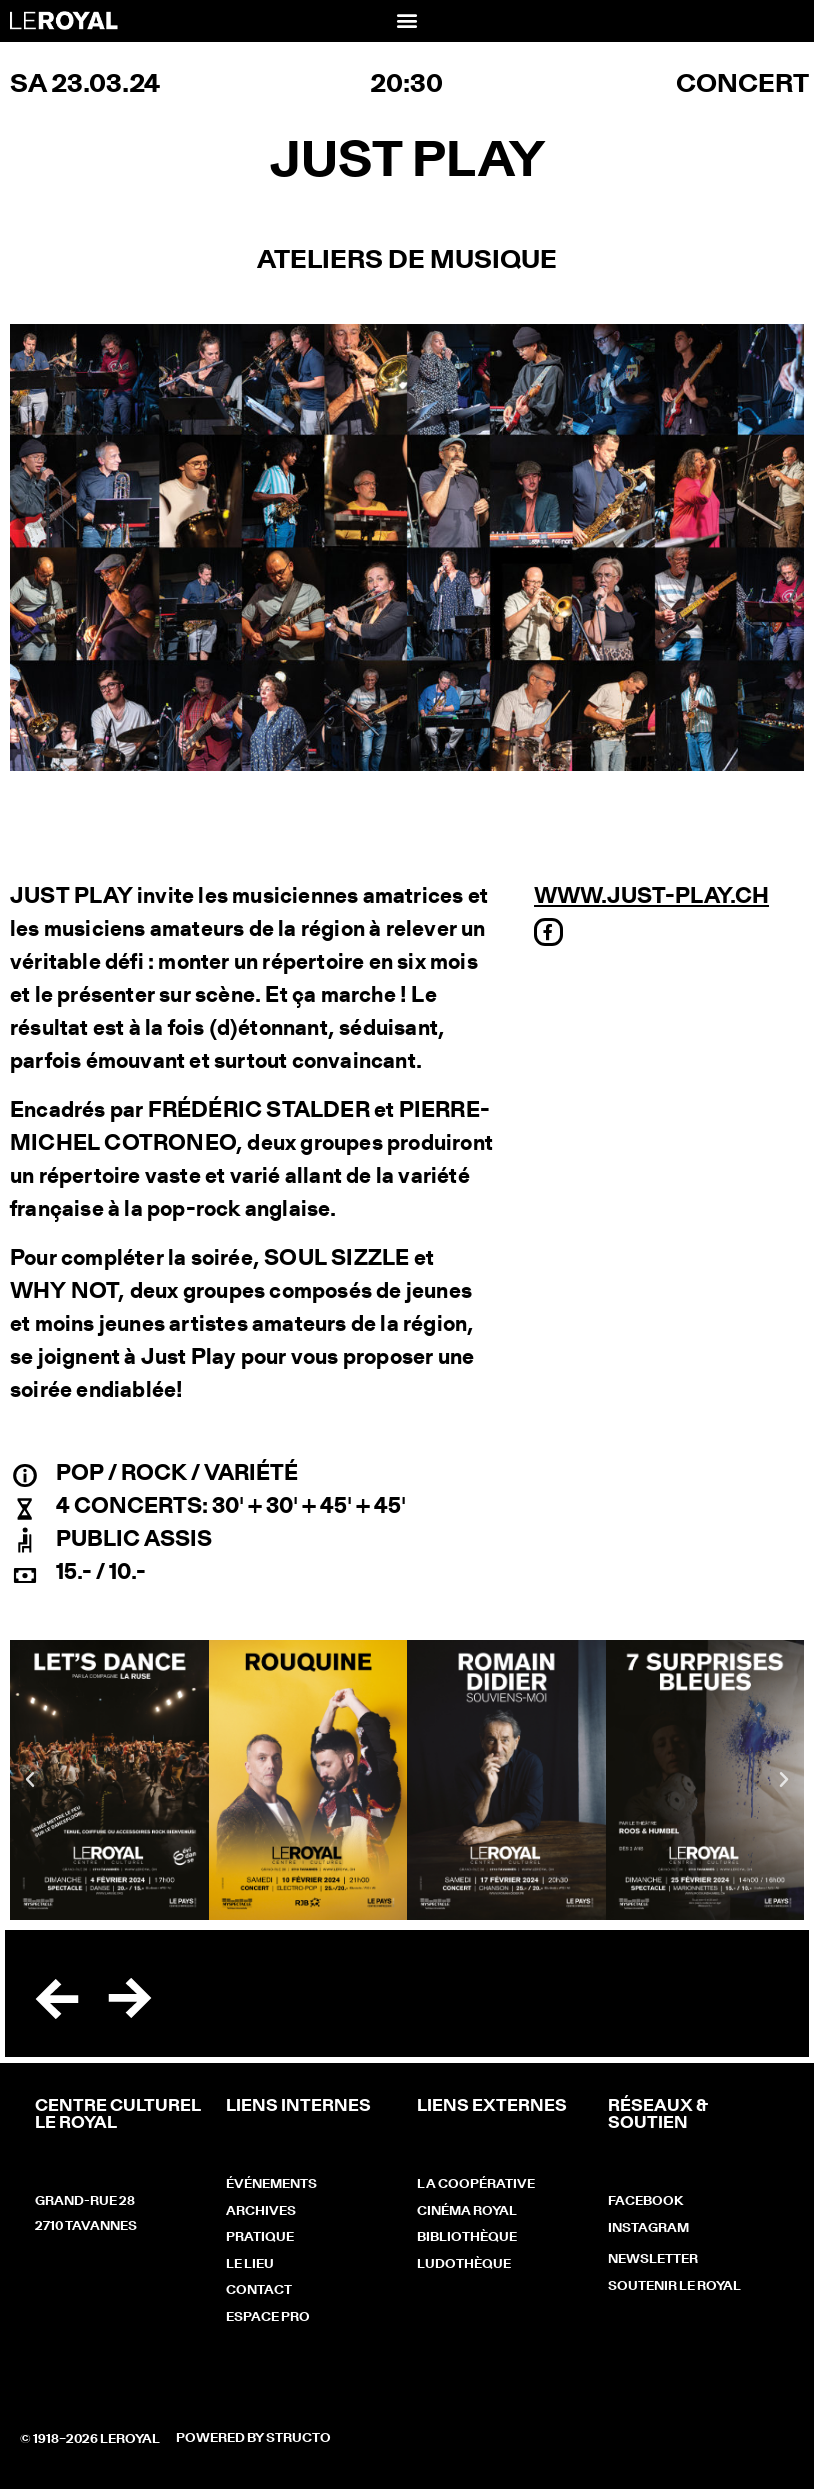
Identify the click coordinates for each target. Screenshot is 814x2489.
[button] (406, 19)
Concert (742, 85)
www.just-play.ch (651, 897)
